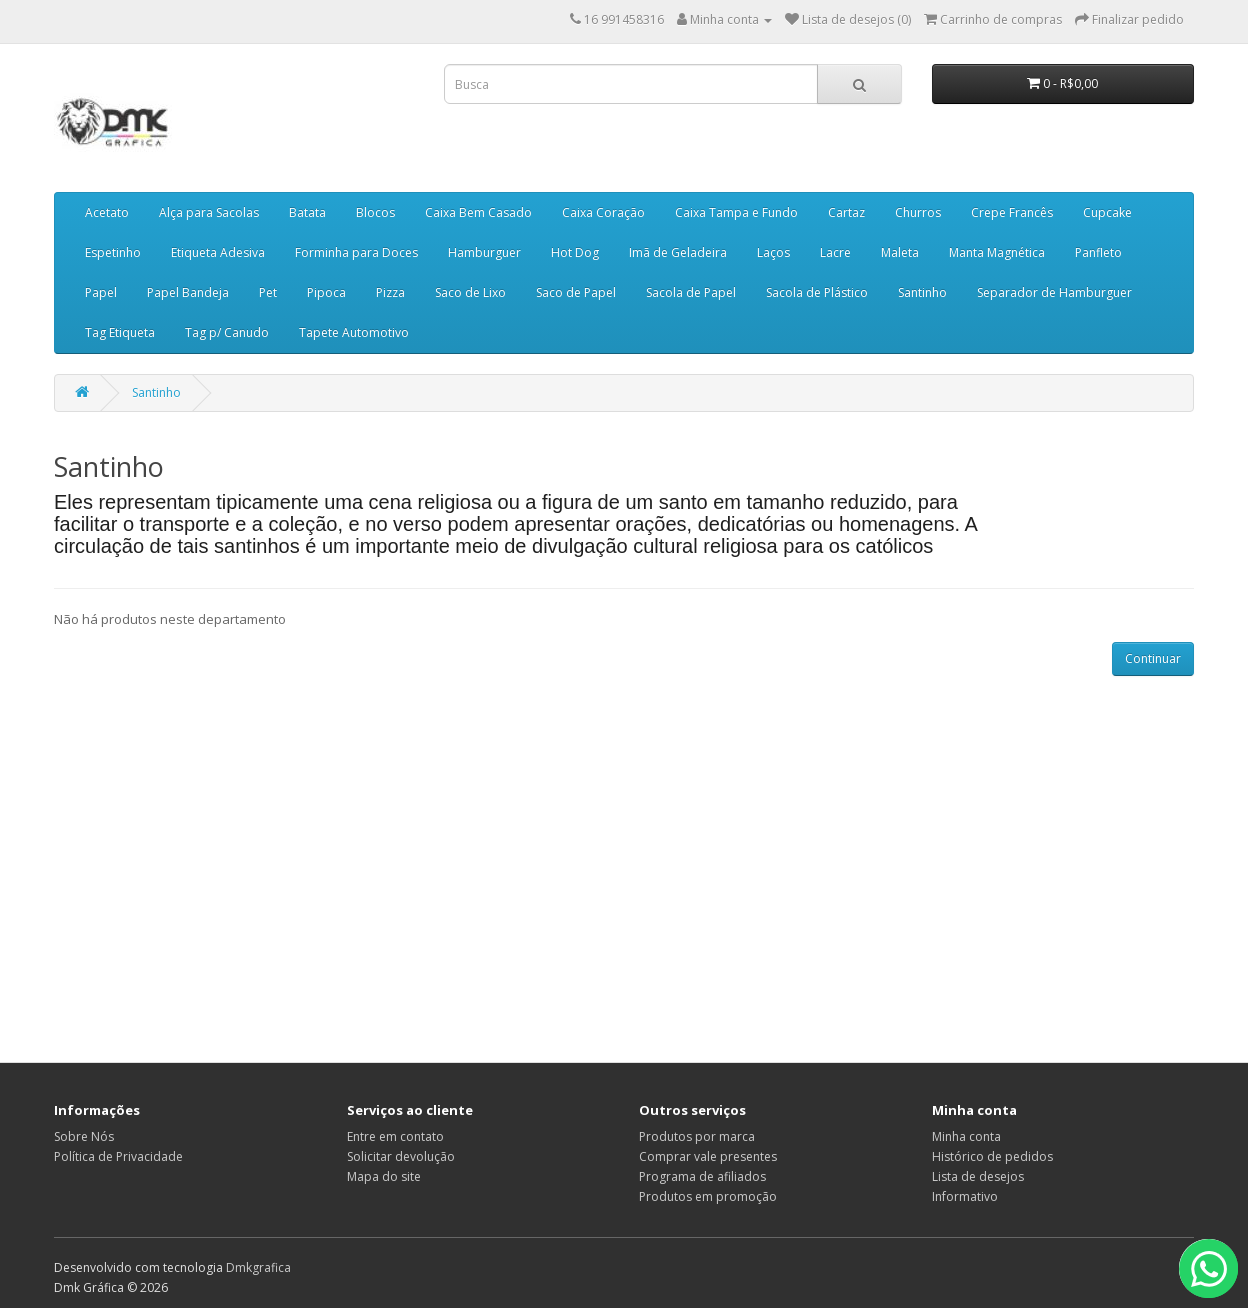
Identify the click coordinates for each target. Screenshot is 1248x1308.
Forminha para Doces (356, 252)
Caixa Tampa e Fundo (736, 212)
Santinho (922, 292)
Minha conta (966, 1136)
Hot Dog (575, 252)
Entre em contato (395, 1136)
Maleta (900, 252)
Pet (268, 292)
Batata (307, 212)
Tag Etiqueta (120, 332)
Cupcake (1107, 212)
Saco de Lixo (470, 292)
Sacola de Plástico (817, 292)
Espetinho (113, 252)
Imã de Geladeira (678, 252)
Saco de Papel (576, 292)
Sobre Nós (84, 1136)
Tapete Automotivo (354, 332)
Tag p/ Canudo (227, 332)
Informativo (965, 1196)
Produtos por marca (697, 1136)
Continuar (1153, 658)
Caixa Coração (603, 212)
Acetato (107, 212)
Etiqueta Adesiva (218, 252)
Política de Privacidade (118, 1156)
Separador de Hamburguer (1054, 292)
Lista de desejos (978, 1176)
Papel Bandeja (188, 292)
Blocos (375, 212)
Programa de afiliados (702, 1176)
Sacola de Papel (691, 292)
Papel (101, 292)
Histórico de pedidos (992, 1156)
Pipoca (326, 292)
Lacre (835, 252)
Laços (773, 252)
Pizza (390, 292)
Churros (918, 212)
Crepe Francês (1012, 212)
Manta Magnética (997, 252)
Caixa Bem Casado (478, 212)
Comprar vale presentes (708, 1156)
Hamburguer (484, 252)
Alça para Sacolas (209, 212)
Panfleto (1098, 252)
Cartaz (846, 212)
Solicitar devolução (401, 1156)
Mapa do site (384, 1176)
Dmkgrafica (258, 1267)
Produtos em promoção (708, 1196)
